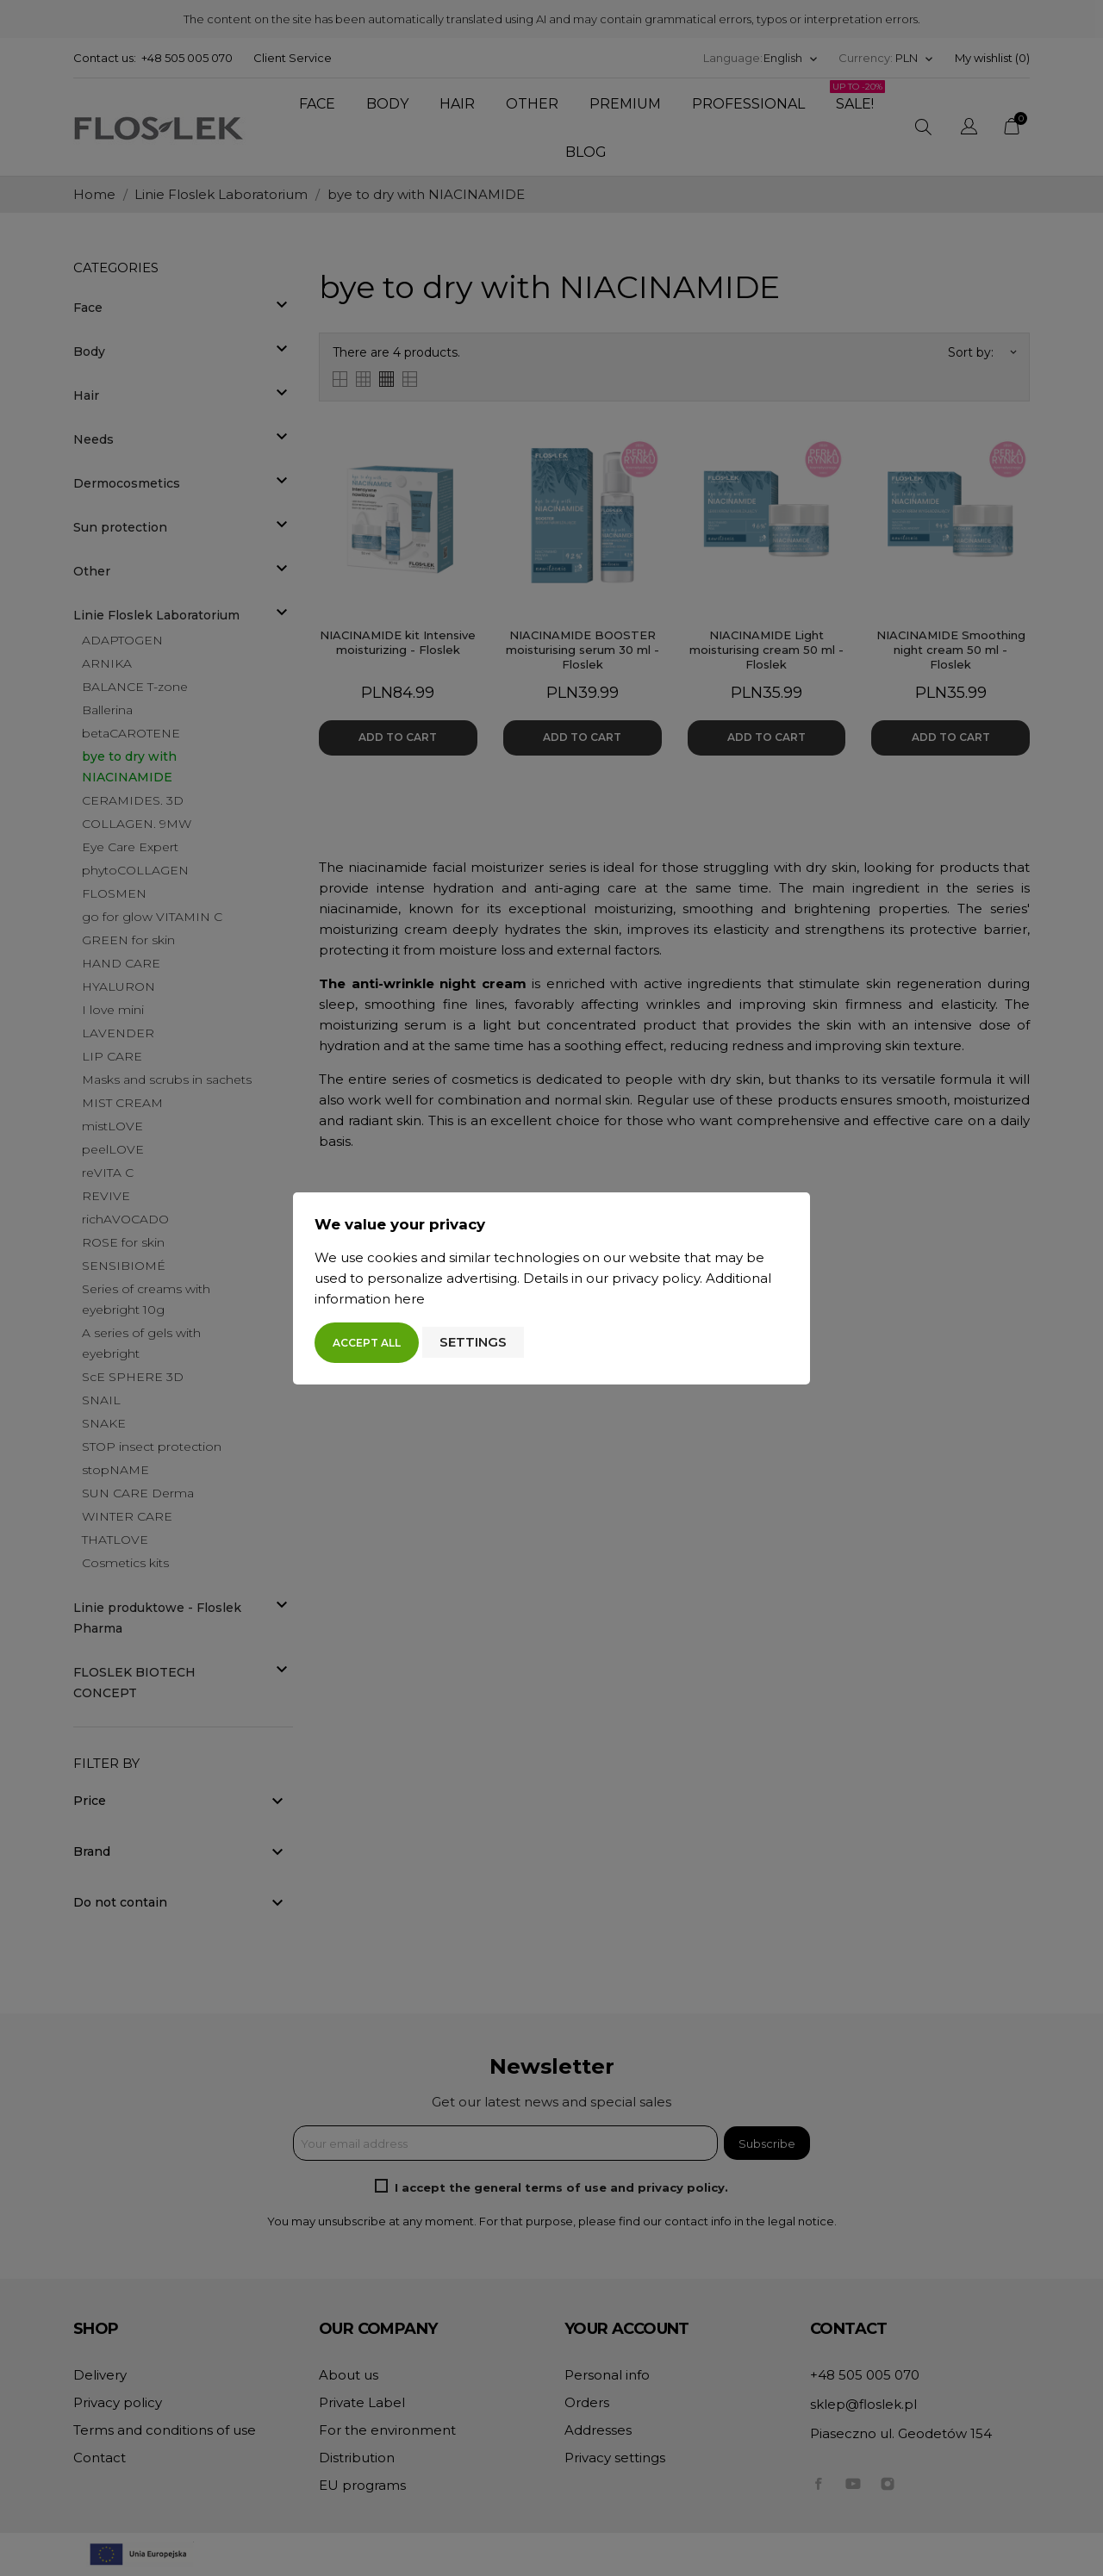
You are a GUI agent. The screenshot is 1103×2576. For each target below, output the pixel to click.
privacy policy (656, 1278)
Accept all (367, 1342)
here (409, 1299)
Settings (473, 1342)
